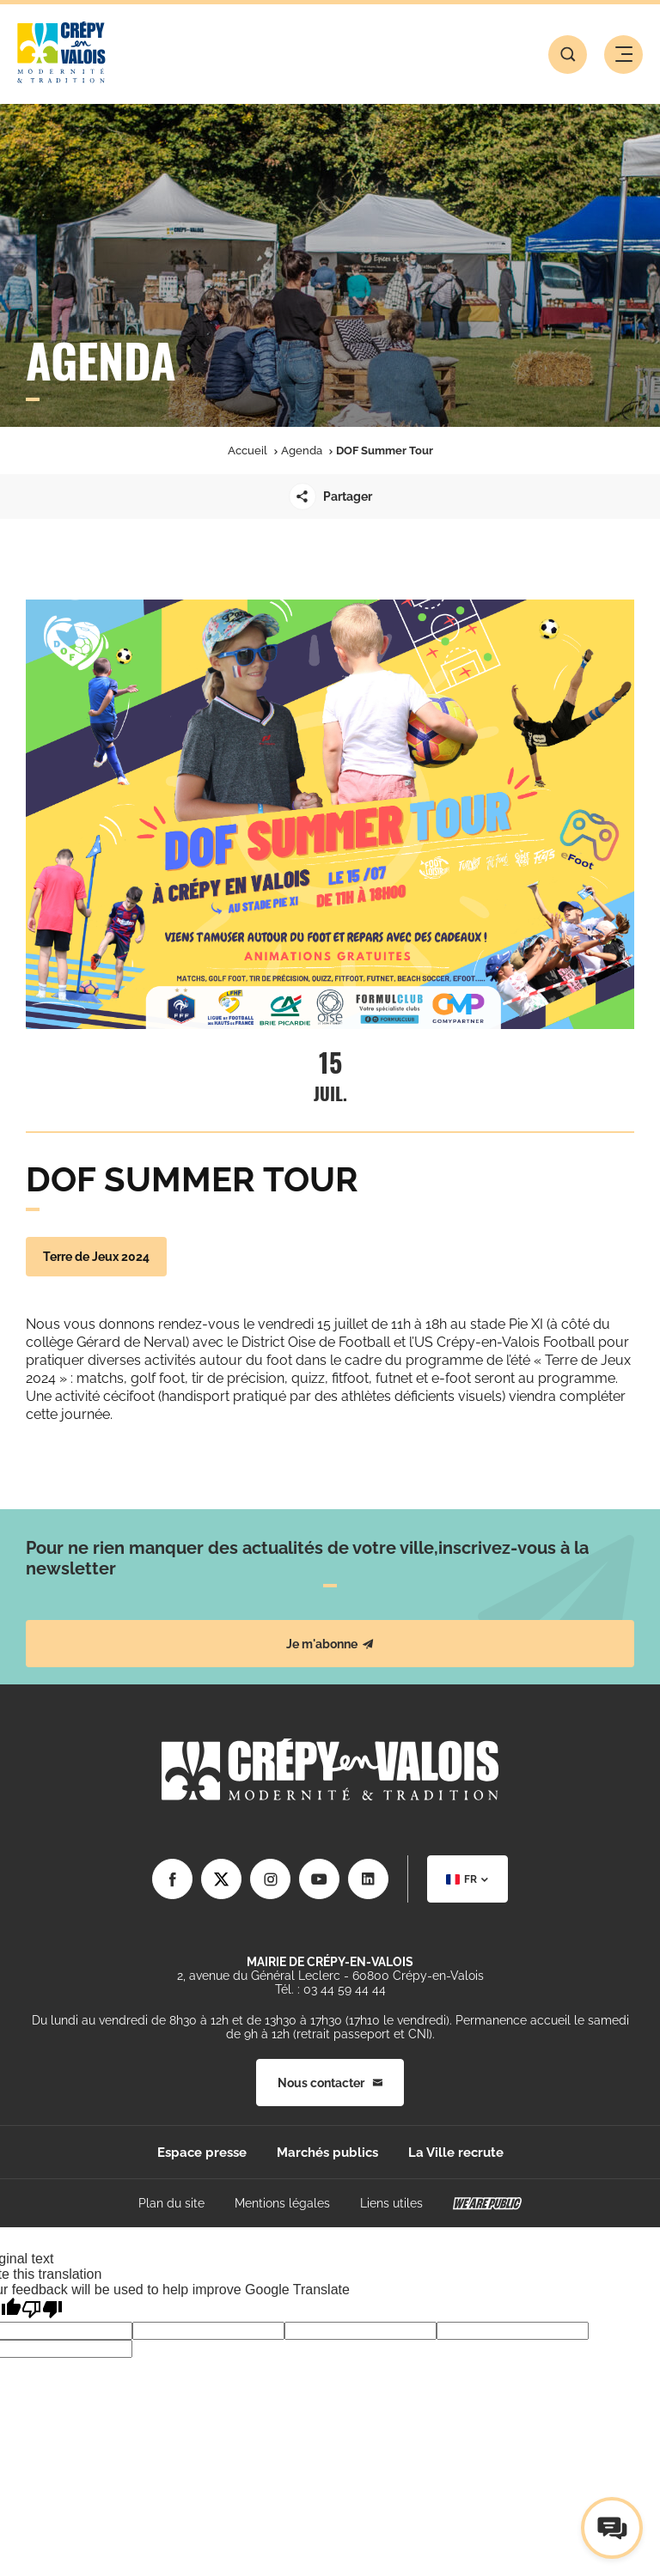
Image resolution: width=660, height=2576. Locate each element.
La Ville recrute (456, 2152)
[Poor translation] (42, 2309)
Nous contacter (330, 2083)
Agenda (301, 450)
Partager (330, 496)
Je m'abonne (330, 1644)
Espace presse (202, 2152)
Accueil (247, 450)
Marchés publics (327, 2152)
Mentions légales (282, 2203)
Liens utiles (391, 2203)
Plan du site (171, 2203)
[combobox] (467, 1879)
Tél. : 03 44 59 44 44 (330, 1989)
